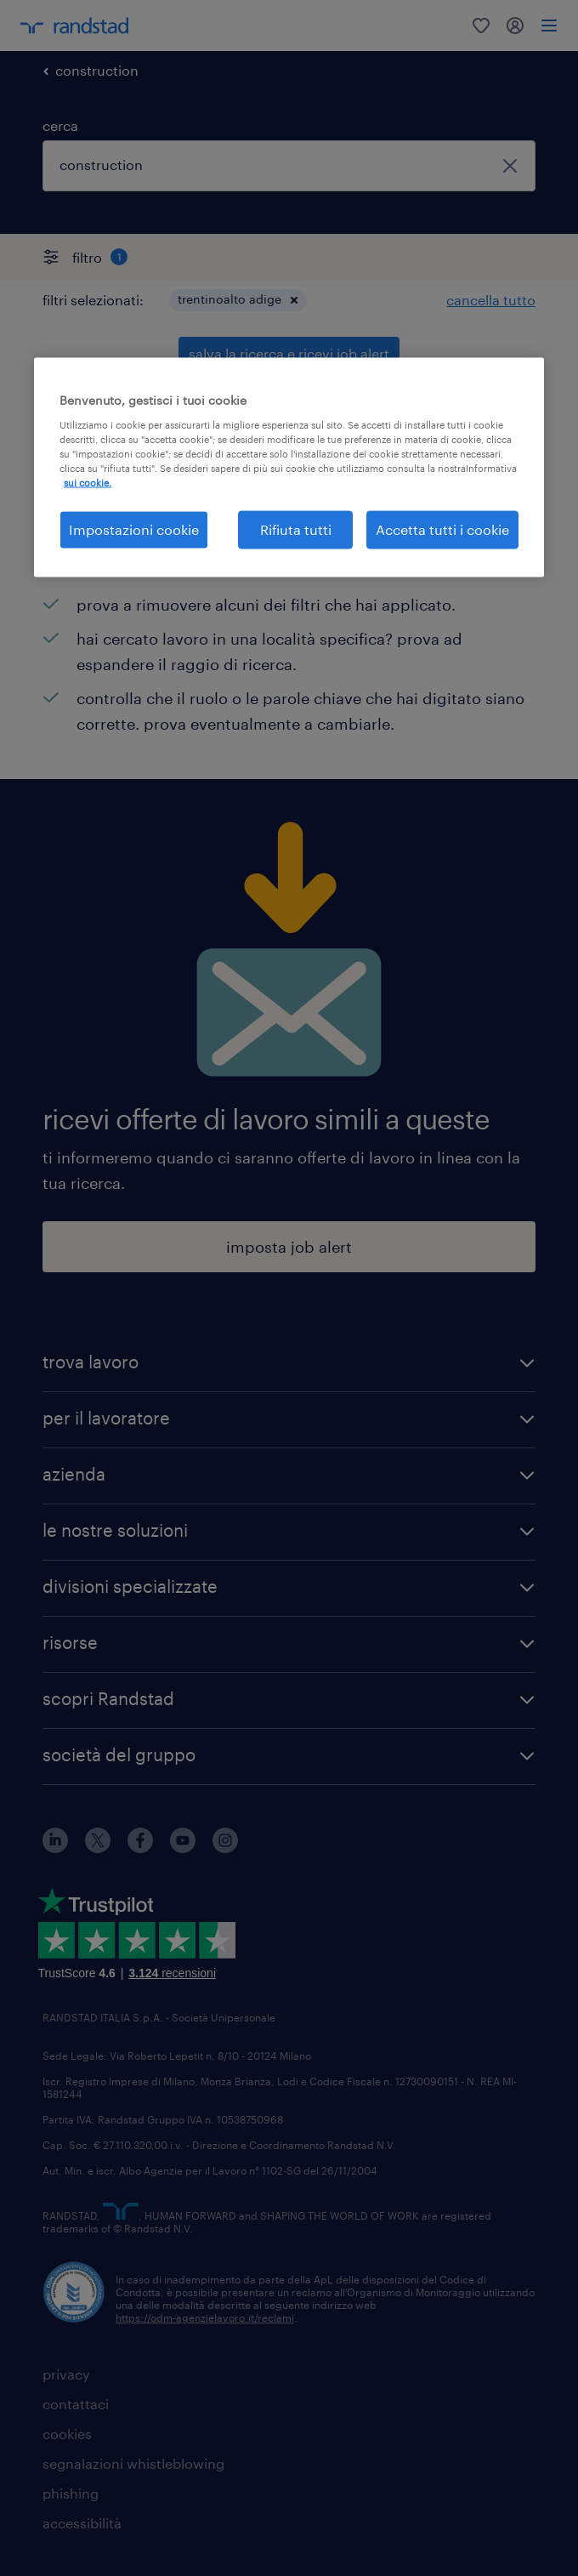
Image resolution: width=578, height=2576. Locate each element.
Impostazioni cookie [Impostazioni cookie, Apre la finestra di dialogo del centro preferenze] (134, 529)
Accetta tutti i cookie (442, 529)
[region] (289, 467)
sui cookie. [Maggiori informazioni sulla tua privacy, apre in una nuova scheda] (87, 482)
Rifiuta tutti (296, 529)
